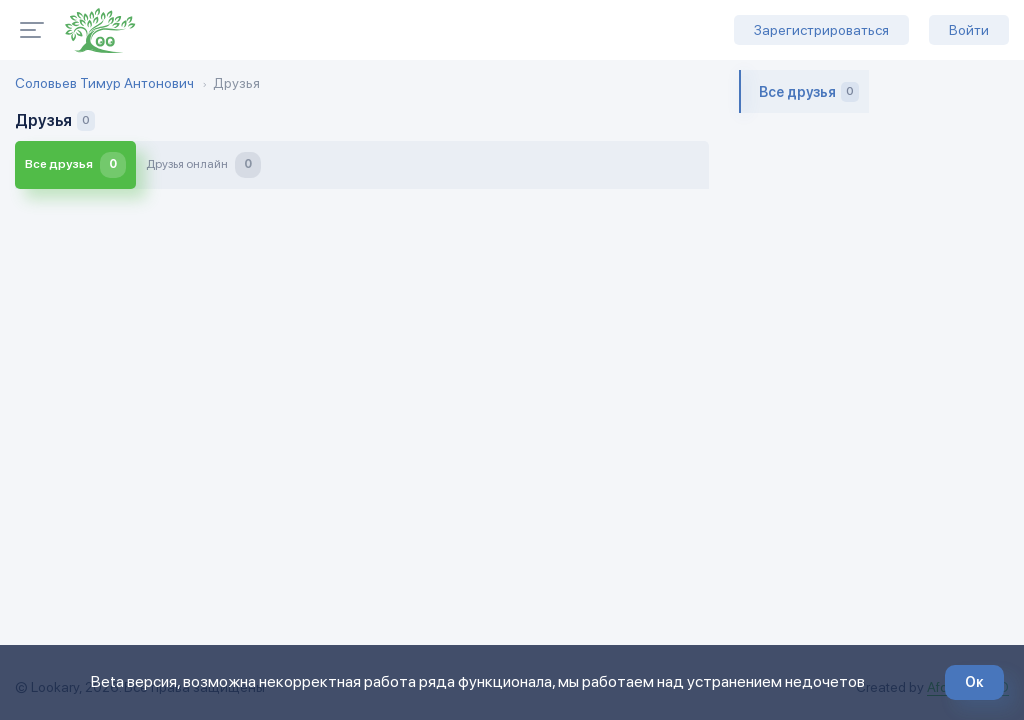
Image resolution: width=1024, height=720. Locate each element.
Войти (969, 30)
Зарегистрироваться (821, 30)
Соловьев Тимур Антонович (104, 83)
